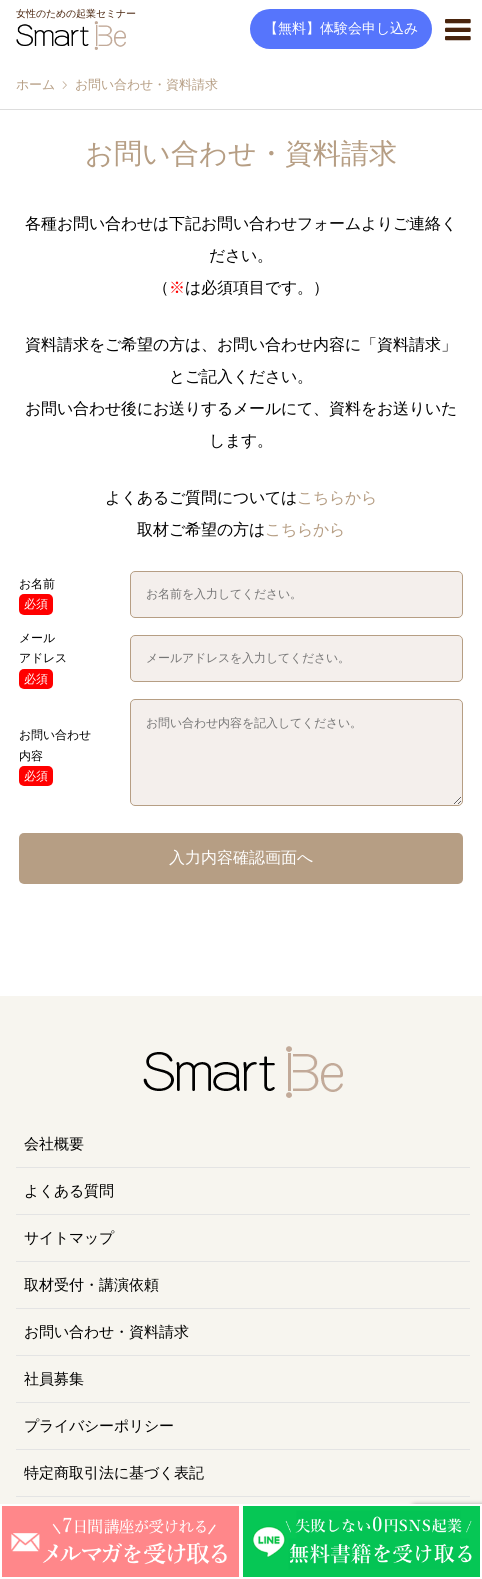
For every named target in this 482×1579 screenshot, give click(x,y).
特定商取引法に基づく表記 (114, 1473)
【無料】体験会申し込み (341, 28)
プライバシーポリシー (99, 1426)
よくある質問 (69, 1191)
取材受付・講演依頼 (91, 1285)
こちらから (337, 497)
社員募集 (54, 1379)
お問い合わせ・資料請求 (106, 1332)
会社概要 (54, 1144)
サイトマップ (69, 1238)
